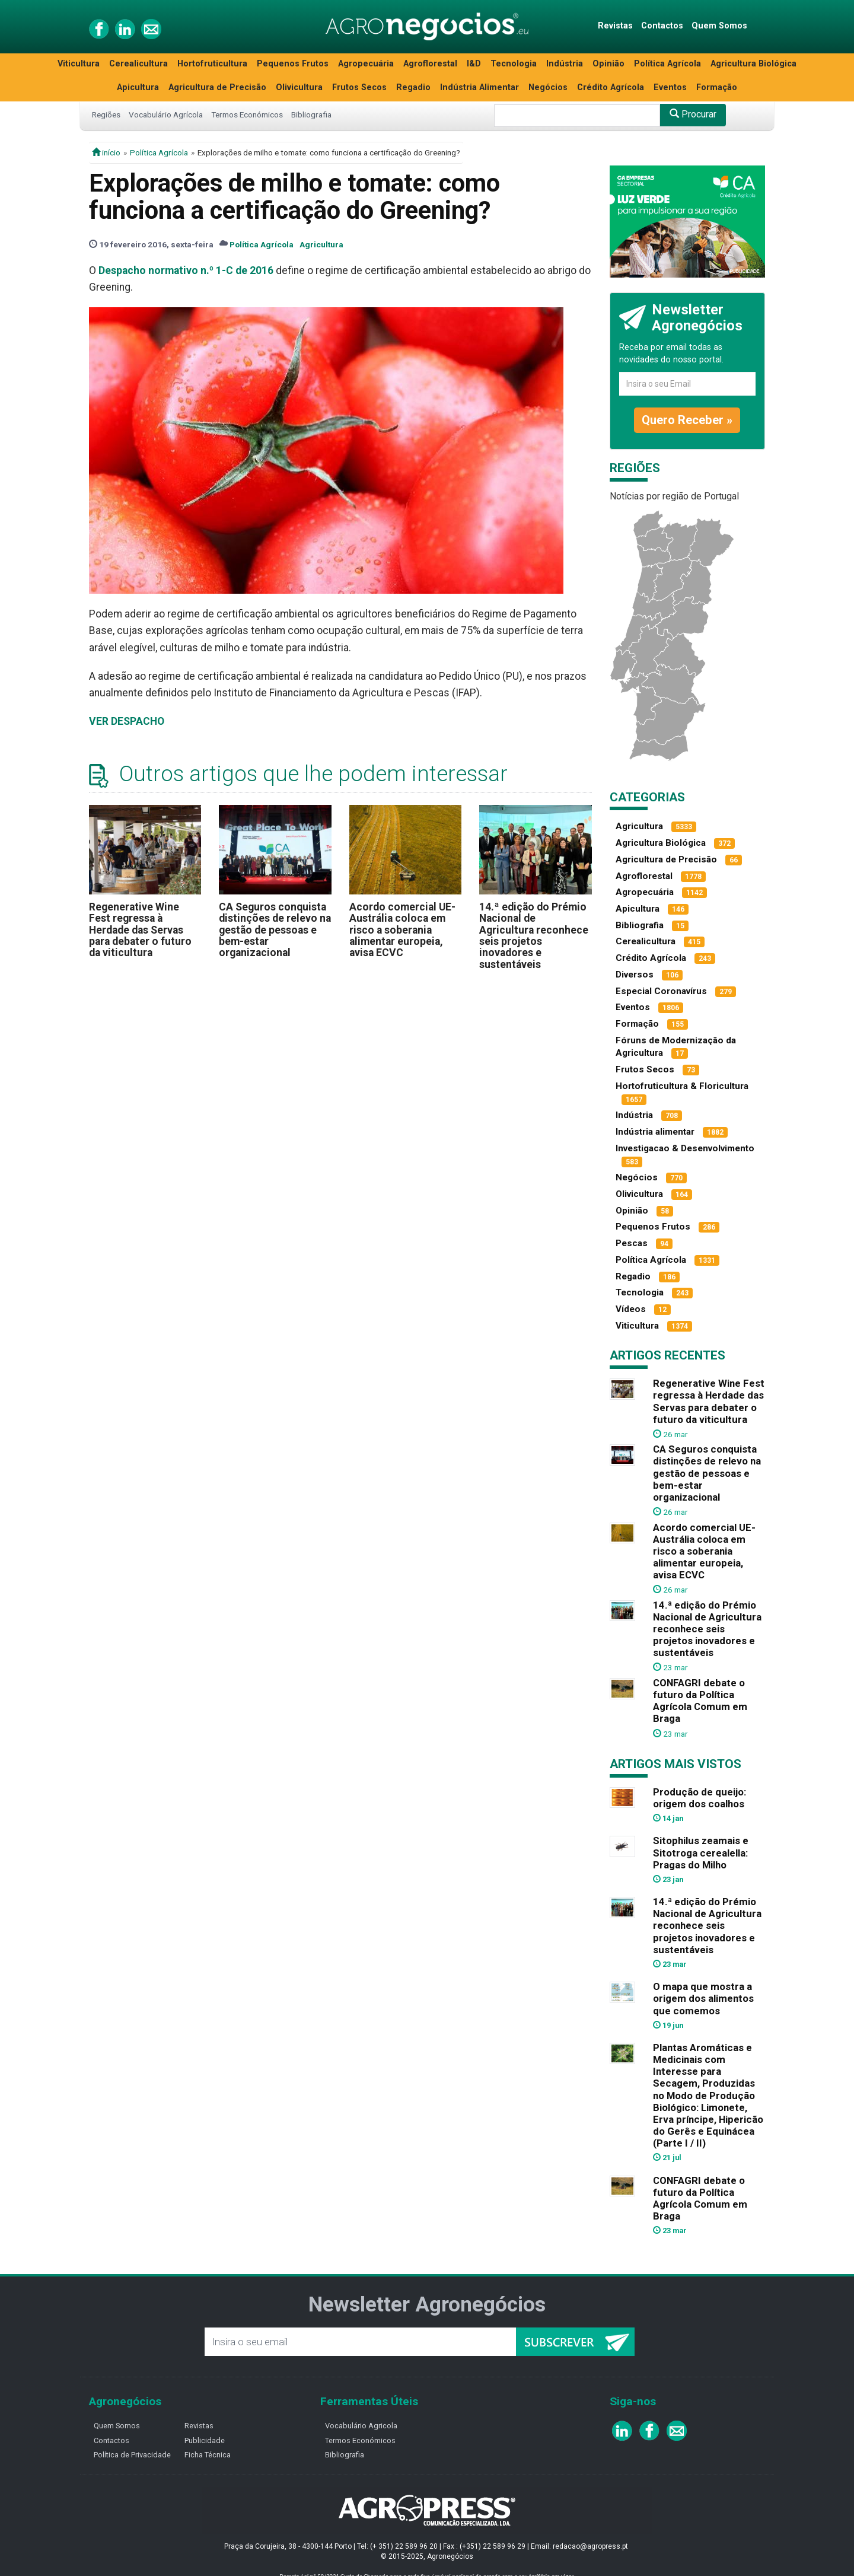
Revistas (615, 26)
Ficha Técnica (207, 2454)
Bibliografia (311, 114)
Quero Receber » (687, 420)
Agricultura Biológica (753, 64)
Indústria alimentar (655, 1131)
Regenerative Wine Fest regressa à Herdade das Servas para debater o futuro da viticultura (140, 930)
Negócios (548, 87)
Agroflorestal (430, 64)
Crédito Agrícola (610, 87)
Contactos (662, 26)
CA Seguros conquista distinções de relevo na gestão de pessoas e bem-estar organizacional (275, 930)
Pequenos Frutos (293, 64)
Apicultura (138, 87)
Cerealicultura (138, 64)
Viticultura (79, 64)
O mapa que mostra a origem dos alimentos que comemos (703, 1998)
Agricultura (321, 244)
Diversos (635, 974)
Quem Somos (719, 26)
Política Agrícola (667, 64)
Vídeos (631, 1309)
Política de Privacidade (132, 2454)
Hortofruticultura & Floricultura (682, 1086)
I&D (474, 64)
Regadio (413, 87)
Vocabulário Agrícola (166, 114)
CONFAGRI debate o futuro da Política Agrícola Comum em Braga (700, 1700)
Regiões (106, 114)
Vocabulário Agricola (361, 2425)
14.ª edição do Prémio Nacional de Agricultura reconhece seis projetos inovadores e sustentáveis (533, 935)
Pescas (632, 1243)
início (106, 152)
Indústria (564, 64)
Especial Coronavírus (661, 991)
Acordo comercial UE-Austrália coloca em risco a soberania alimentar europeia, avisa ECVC (402, 930)
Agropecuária (366, 64)
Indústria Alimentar (479, 87)
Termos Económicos (247, 114)
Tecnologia (513, 64)
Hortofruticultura (212, 64)
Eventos (670, 87)
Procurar (693, 114)
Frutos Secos (359, 87)
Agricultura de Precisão (217, 87)
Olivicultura (299, 87)
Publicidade (204, 2440)
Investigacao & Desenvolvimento (685, 1148)
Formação (716, 87)
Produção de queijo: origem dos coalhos (699, 1798)
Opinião (608, 64)
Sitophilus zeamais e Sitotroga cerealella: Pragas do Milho (700, 1852)
